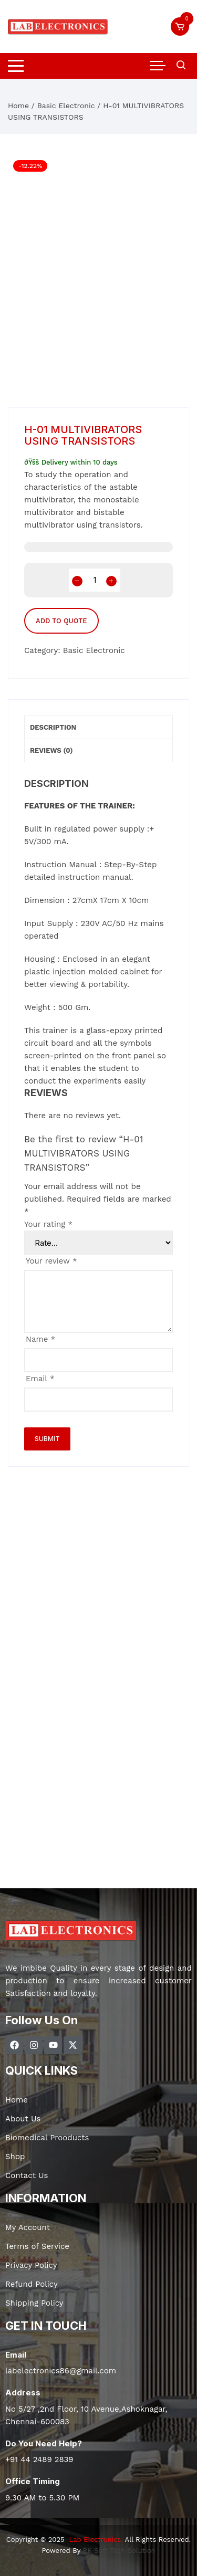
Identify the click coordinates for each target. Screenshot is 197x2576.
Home (18, 105)
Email (40, 1378)
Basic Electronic (66, 105)
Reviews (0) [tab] (51, 750)
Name (40, 1339)
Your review (51, 1261)
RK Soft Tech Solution (119, 2550)
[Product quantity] (94, 580)
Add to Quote (61, 621)
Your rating (48, 1224)
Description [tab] (53, 727)
